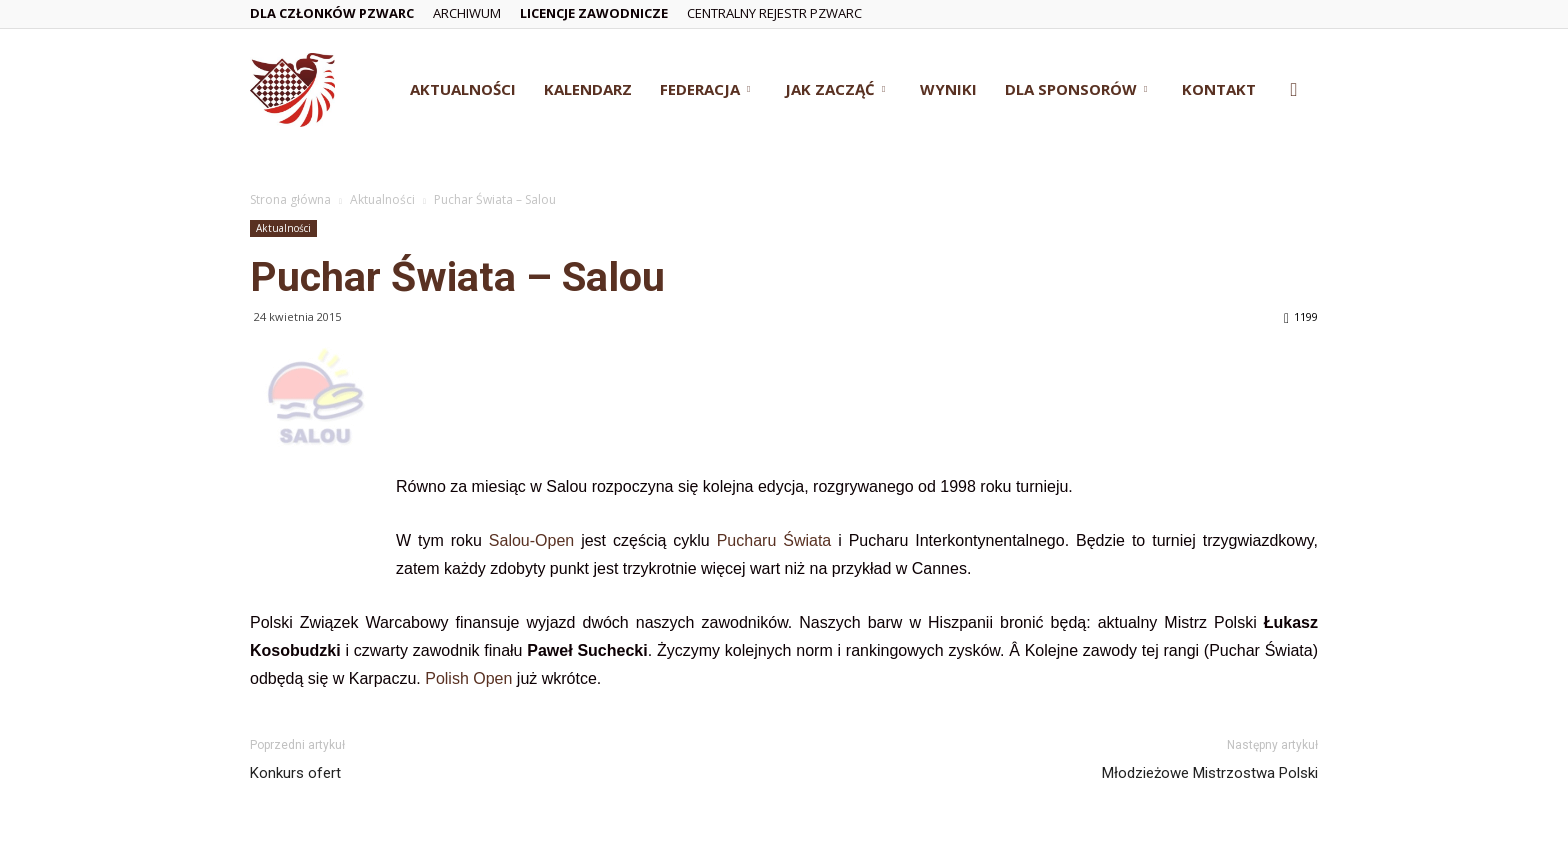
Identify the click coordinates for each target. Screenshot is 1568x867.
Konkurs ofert (295, 773)
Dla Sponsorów (1076, 89)
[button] (1294, 90)
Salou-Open (531, 540)
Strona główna (290, 199)
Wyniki (948, 89)
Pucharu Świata (774, 540)
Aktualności (463, 89)
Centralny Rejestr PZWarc (774, 13)
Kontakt (1219, 89)
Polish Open (471, 678)
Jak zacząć (835, 89)
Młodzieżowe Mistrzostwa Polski (1210, 773)
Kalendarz (588, 89)
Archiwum (467, 13)
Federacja (705, 89)
